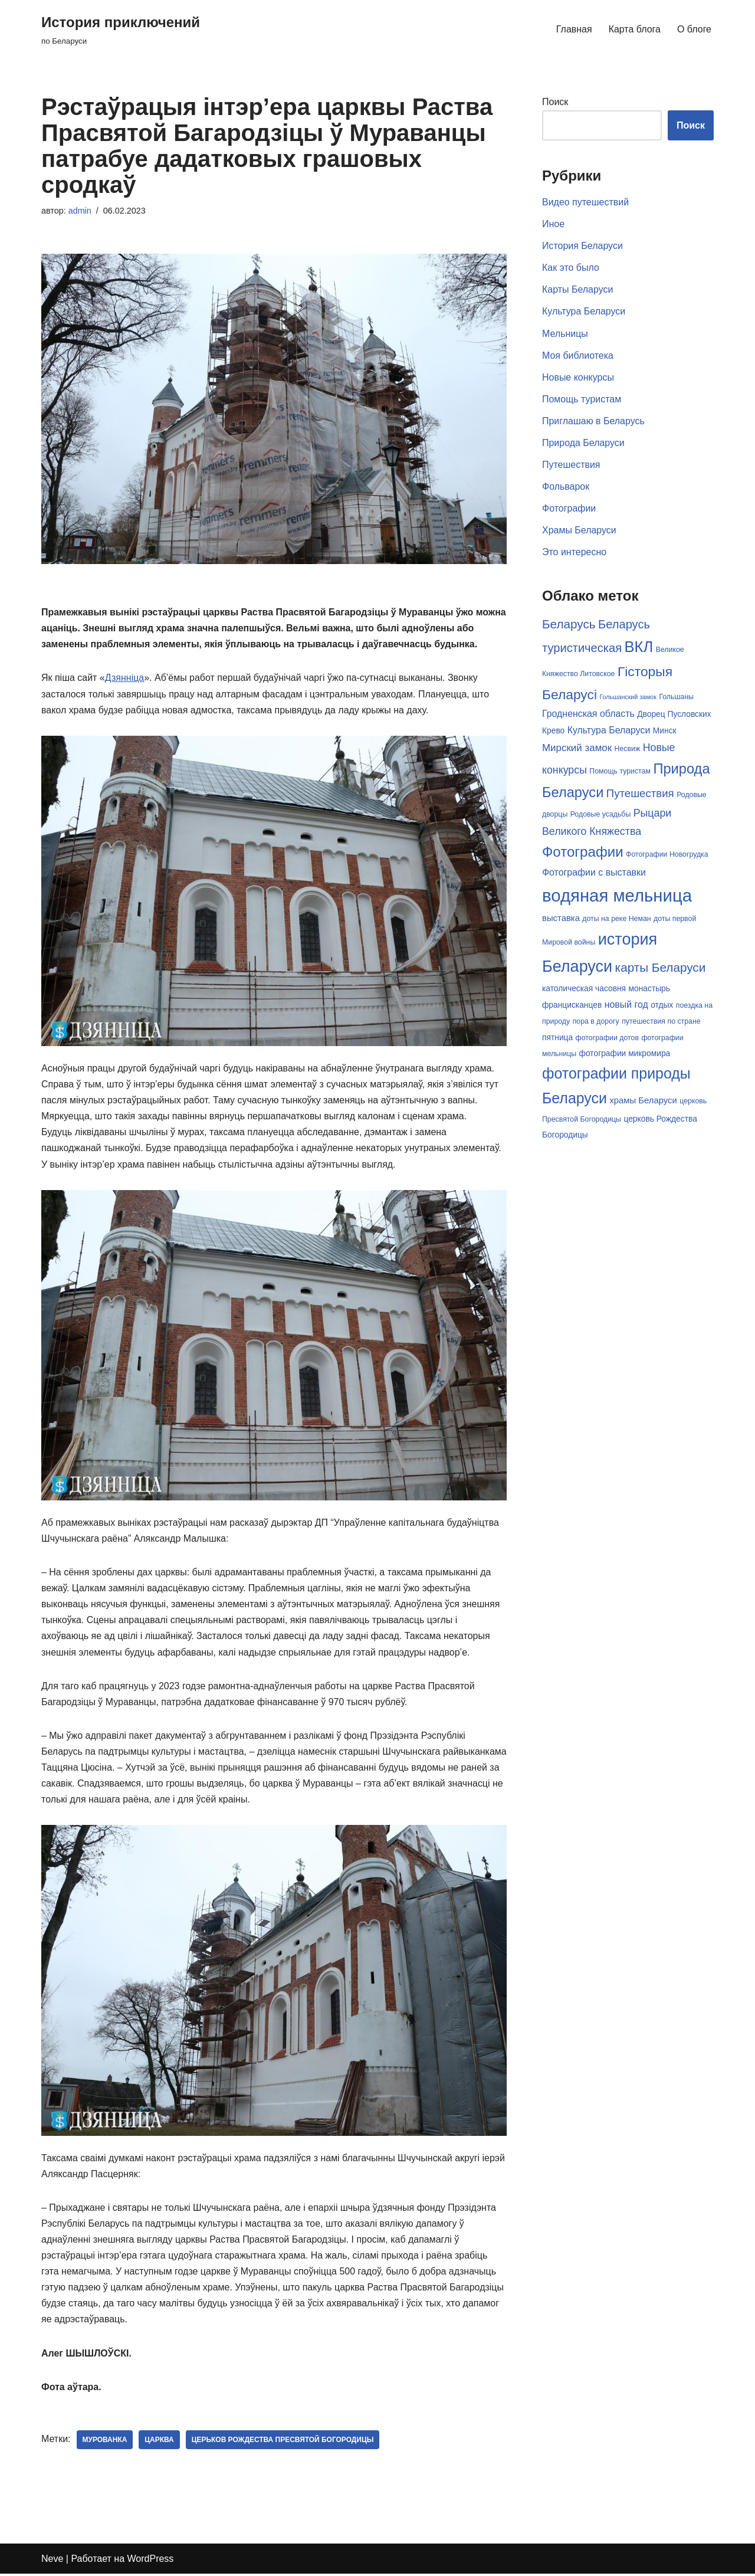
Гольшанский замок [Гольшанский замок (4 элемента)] (627, 698)
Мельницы (565, 334)
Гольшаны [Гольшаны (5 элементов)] (676, 698)
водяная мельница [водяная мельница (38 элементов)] (617, 895)
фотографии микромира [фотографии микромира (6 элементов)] (625, 1052)
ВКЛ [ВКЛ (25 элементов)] (639, 648)
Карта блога (634, 29)
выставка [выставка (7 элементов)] (561, 918)
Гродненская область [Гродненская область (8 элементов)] (588, 715)
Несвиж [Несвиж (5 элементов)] (628, 749)
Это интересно (574, 553)
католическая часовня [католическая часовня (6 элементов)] (584, 989)
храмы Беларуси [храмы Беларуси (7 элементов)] (643, 1100)
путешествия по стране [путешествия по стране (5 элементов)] (661, 1021)
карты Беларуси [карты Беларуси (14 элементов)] (660, 967)
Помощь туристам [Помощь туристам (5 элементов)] (620, 771)
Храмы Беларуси (579, 531)
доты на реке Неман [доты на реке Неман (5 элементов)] (616, 919)
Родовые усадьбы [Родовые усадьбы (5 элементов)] (600, 815)
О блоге (694, 29)
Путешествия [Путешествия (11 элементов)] (640, 794)
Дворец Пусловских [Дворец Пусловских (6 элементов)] (674, 715)
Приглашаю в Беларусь (593, 422)
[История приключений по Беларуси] (120, 29)
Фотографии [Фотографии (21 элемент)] (582, 852)
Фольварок (565, 487)
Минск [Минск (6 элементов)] (665, 731)
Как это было (570, 268)
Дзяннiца (125, 678)
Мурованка (105, 2442)
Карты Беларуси (577, 290)
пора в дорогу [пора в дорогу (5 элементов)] (596, 1021)
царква (160, 2442)
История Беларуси (582, 246)
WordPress (150, 2561)
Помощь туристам (581, 400)
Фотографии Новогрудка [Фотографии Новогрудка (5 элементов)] (667, 854)
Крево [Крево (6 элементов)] (553, 731)
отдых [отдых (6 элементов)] (662, 1005)
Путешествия (571, 465)
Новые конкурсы (578, 378)
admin (79, 210)
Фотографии (569, 509)
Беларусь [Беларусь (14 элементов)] (569, 625)
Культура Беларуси (584, 312)
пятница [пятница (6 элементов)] (557, 1036)
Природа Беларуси (583, 443)
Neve (52, 2561)
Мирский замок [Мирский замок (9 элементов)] (577, 748)
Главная (574, 29)
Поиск (555, 102)
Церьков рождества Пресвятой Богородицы (283, 2442)
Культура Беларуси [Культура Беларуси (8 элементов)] (609, 731)
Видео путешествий (585, 202)
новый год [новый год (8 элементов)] (626, 1004)
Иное (553, 224)
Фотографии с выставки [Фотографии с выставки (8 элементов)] (594, 872)
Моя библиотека (577, 355)
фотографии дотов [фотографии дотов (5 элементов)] (607, 1037)
